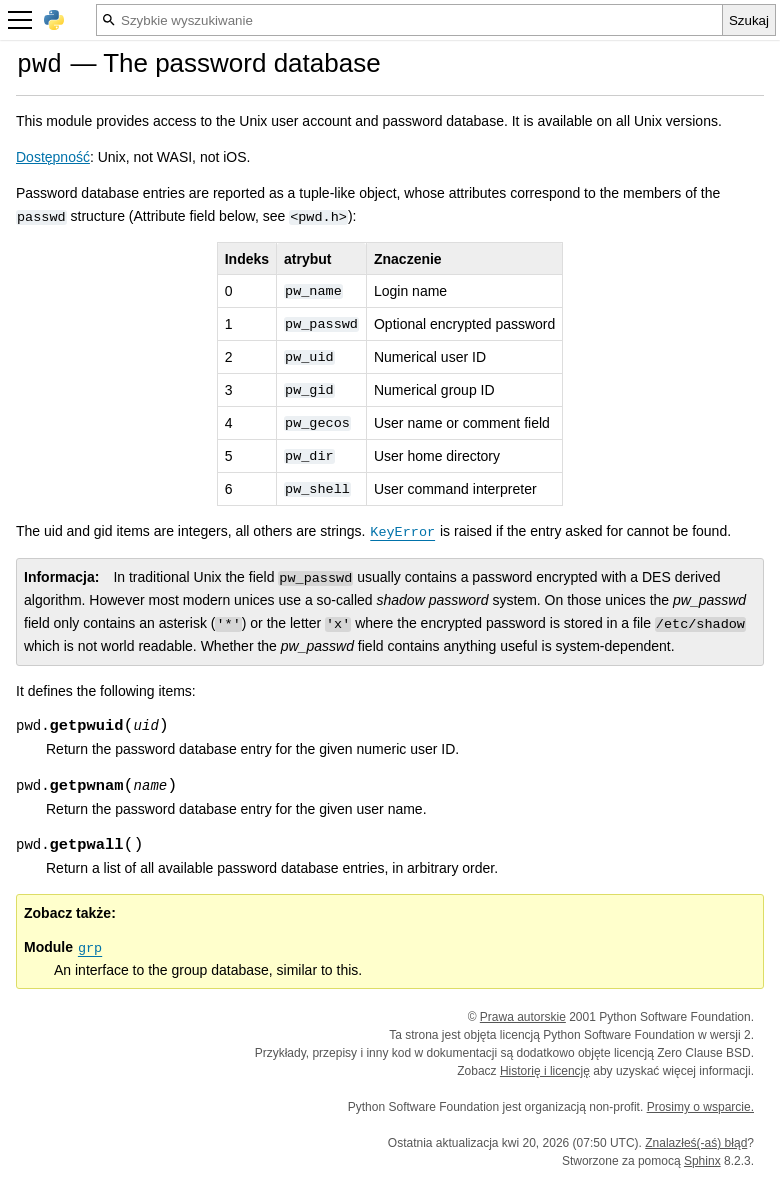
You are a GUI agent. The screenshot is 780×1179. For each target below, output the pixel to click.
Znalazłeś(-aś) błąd (696, 1143)
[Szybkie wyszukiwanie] (409, 20)
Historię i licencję (545, 1071)
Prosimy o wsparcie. (700, 1107)
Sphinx (702, 1161)
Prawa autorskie (523, 1017)
